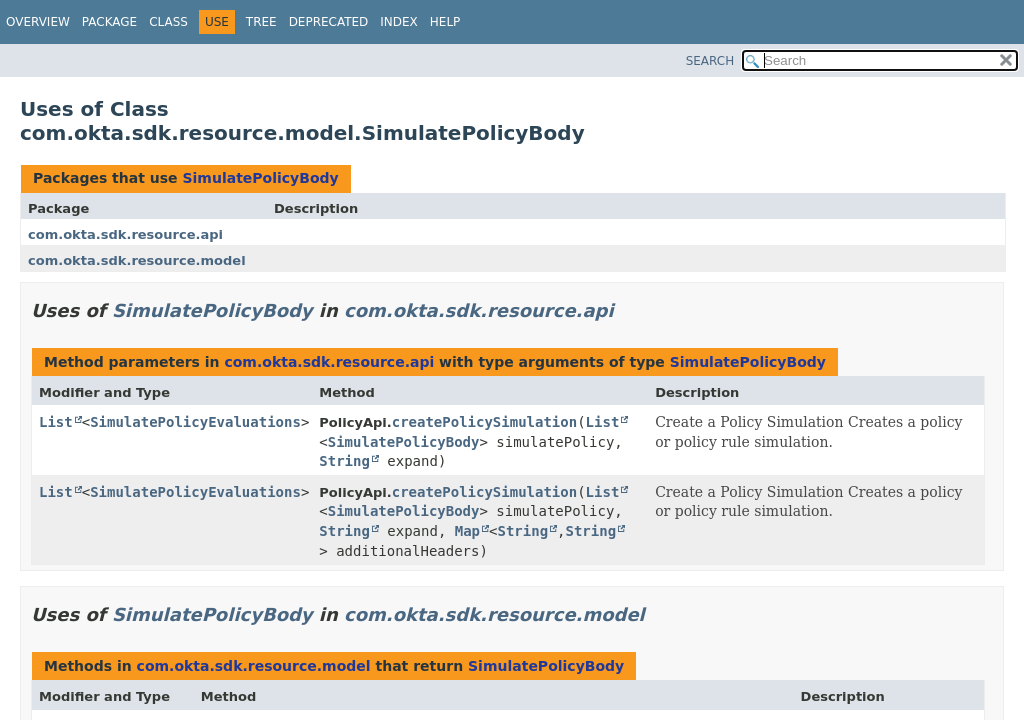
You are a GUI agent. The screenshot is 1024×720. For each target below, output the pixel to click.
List (56, 422)
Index (399, 22)
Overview (38, 22)
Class (168, 22)
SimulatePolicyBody (260, 178)
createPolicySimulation (484, 422)
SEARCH (710, 61)
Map (467, 531)
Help (445, 22)
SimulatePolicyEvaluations (195, 422)
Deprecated (329, 22)
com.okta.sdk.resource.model (137, 260)
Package (109, 22)
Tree (261, 22)
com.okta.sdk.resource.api (125, 234)
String (344, 461)
